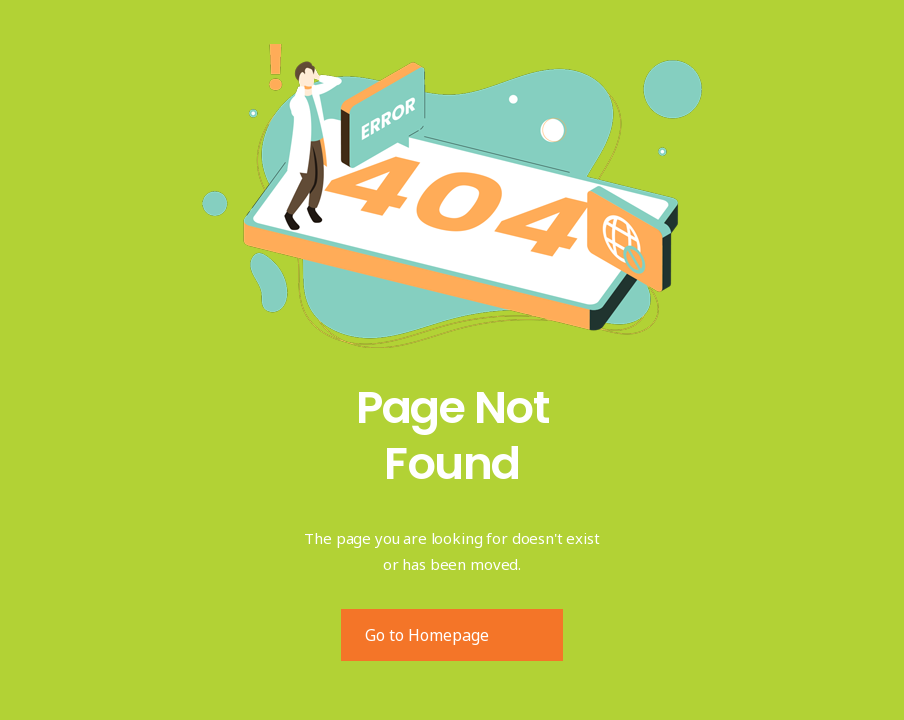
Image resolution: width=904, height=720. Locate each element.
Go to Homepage (427, 635)
